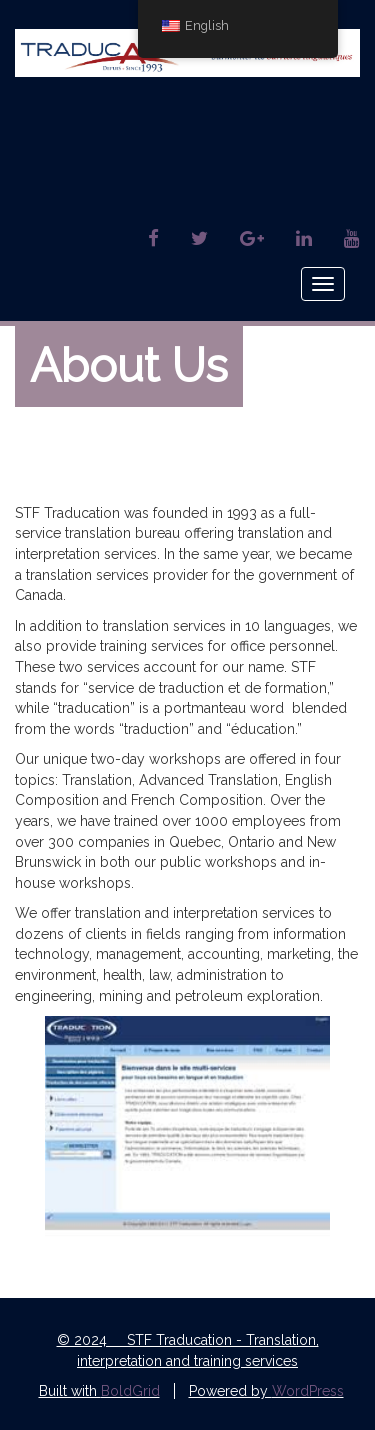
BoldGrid (130, 1391)
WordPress (308, 1391)
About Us (129, 366)
